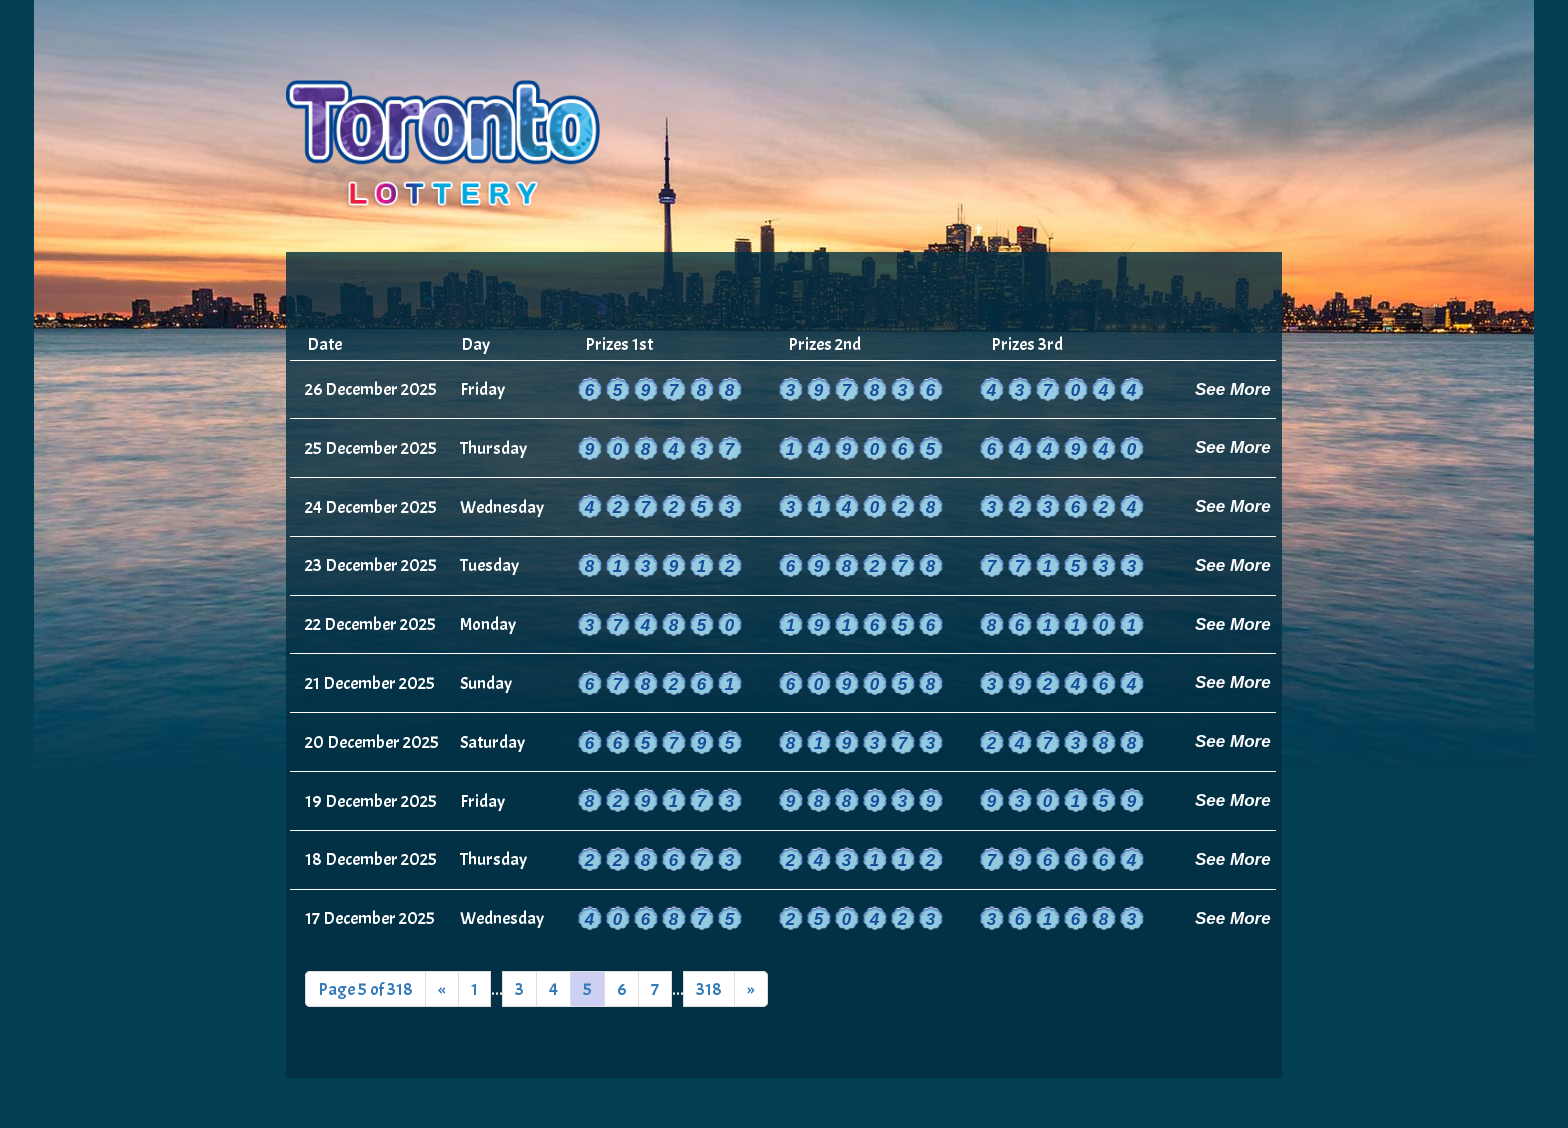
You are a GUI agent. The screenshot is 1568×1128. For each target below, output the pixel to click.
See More (1233, 389)
